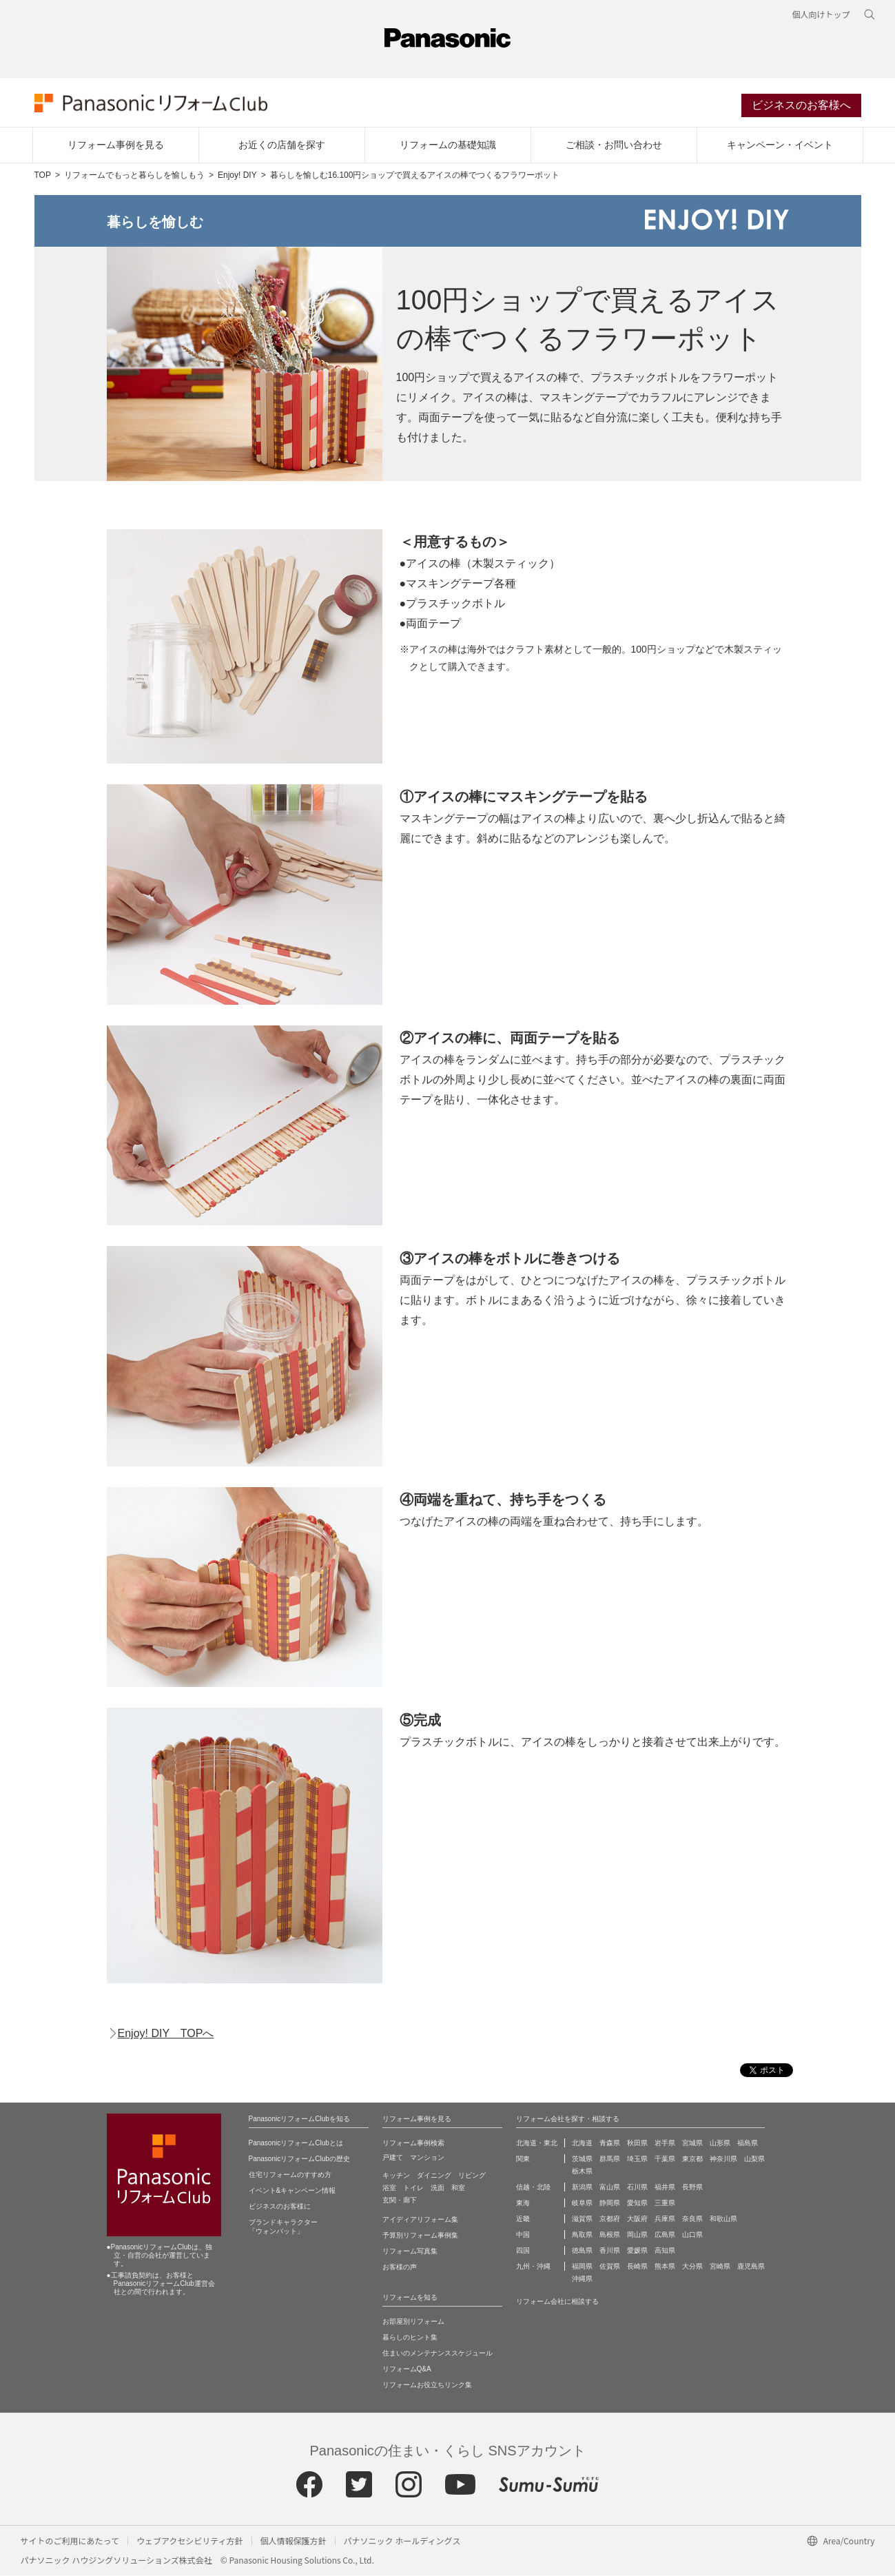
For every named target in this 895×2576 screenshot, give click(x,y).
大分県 (692, 2267)
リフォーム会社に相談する (557, 2302)
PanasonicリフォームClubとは (296, 2143)
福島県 (747, 2143)
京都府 (609, 2219)
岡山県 (637, 2235)
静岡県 (609, 2203)
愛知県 (637, 2203)
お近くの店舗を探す (281, 145)
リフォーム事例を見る (116, 145)
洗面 (437, 2188)
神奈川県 (723, 2159)
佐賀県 (609, 2267)
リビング (472, 2176)
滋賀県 (582, 2219)
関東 (523, 2159)
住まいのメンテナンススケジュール (437, 2354)
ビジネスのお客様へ (801, 106)
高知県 (665, 2251)
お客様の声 (399, 2267)
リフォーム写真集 (410, 2252)
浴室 (389, 2188)
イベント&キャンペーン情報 (292, 2191)
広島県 (665, 2235)
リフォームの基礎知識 (448, 145)
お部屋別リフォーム (413, 2322)
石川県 (637, 2187)
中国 (523, 2235)
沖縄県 (582, 2279)
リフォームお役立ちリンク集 (427, 2385)
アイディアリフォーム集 (420, 2220)
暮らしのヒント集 (410, 2338)
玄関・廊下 (399, 2201)
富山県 (609, 2187)
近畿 (523, 2219)
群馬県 (609, 2159)
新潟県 (582, 2187)
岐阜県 (582, 2203)
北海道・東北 (536, 2143)
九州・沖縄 (533, 2267)
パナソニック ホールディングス (402, 2541)
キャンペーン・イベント (780, 145)
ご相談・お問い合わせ (614, 145)
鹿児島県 (751, 2267)
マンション (427, 2158)
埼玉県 (637, 2159)
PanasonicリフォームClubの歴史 (299, 2159)
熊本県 (665, 2267)
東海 (523, 2203)
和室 (458, 2188)
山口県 (692, 2235)
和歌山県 (723, 2219)
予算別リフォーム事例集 (420, 2236)
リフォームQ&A (406, 2369)
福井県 (665, 2187)
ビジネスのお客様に (280, 2207)
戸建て (392, 2158)
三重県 (665, 2203)
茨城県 (582, 2159)
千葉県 (665, 2159)
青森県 (609, 2143)
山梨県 (754, 2159)
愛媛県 (637, 2251)
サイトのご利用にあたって (70, 2541)
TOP (42, 176)
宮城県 (692, 2143)
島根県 (609, 2235)
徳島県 (582, 2251)
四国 (523, 2251)
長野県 (692, 2187)
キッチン (396, 2176)
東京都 (692, 2159)
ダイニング (434, 2176)
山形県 (720, 2143)
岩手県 (665, 2143)
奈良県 (692, 2219)
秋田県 (637, 2143)
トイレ (413, 2188)
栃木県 (582, 2172)
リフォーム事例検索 (413, 2143)
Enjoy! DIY (237, 176)
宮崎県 (720, 2267)
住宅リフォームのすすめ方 (290, 2175)
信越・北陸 (533, 2187)
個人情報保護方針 (293, 2541)
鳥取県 (582, 2235)
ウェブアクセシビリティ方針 (189, 2541)
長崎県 (637, 2267)
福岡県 (582, 2267)
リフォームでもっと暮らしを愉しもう (134, 176)
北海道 (582, 2143)
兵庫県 (665, 2219)
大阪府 (637, 2219)
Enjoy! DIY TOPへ (166, 2035)
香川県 (609, 2251)
